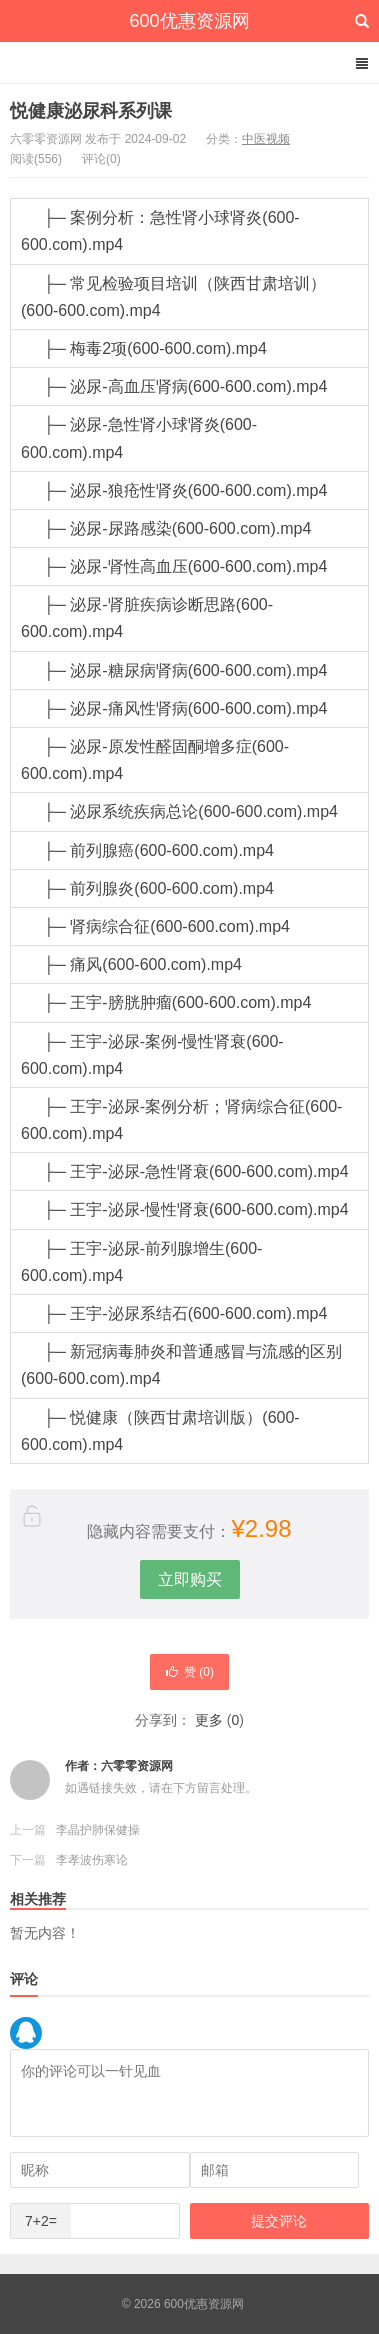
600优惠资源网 (189, 21)
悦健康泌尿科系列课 (91, 111)
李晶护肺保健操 (98, 1830)
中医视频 (266, 139)
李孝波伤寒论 (92, 1860)
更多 (209, 1720)
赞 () (189, 1672)
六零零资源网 (137, 1766)
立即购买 (190, 1579)
